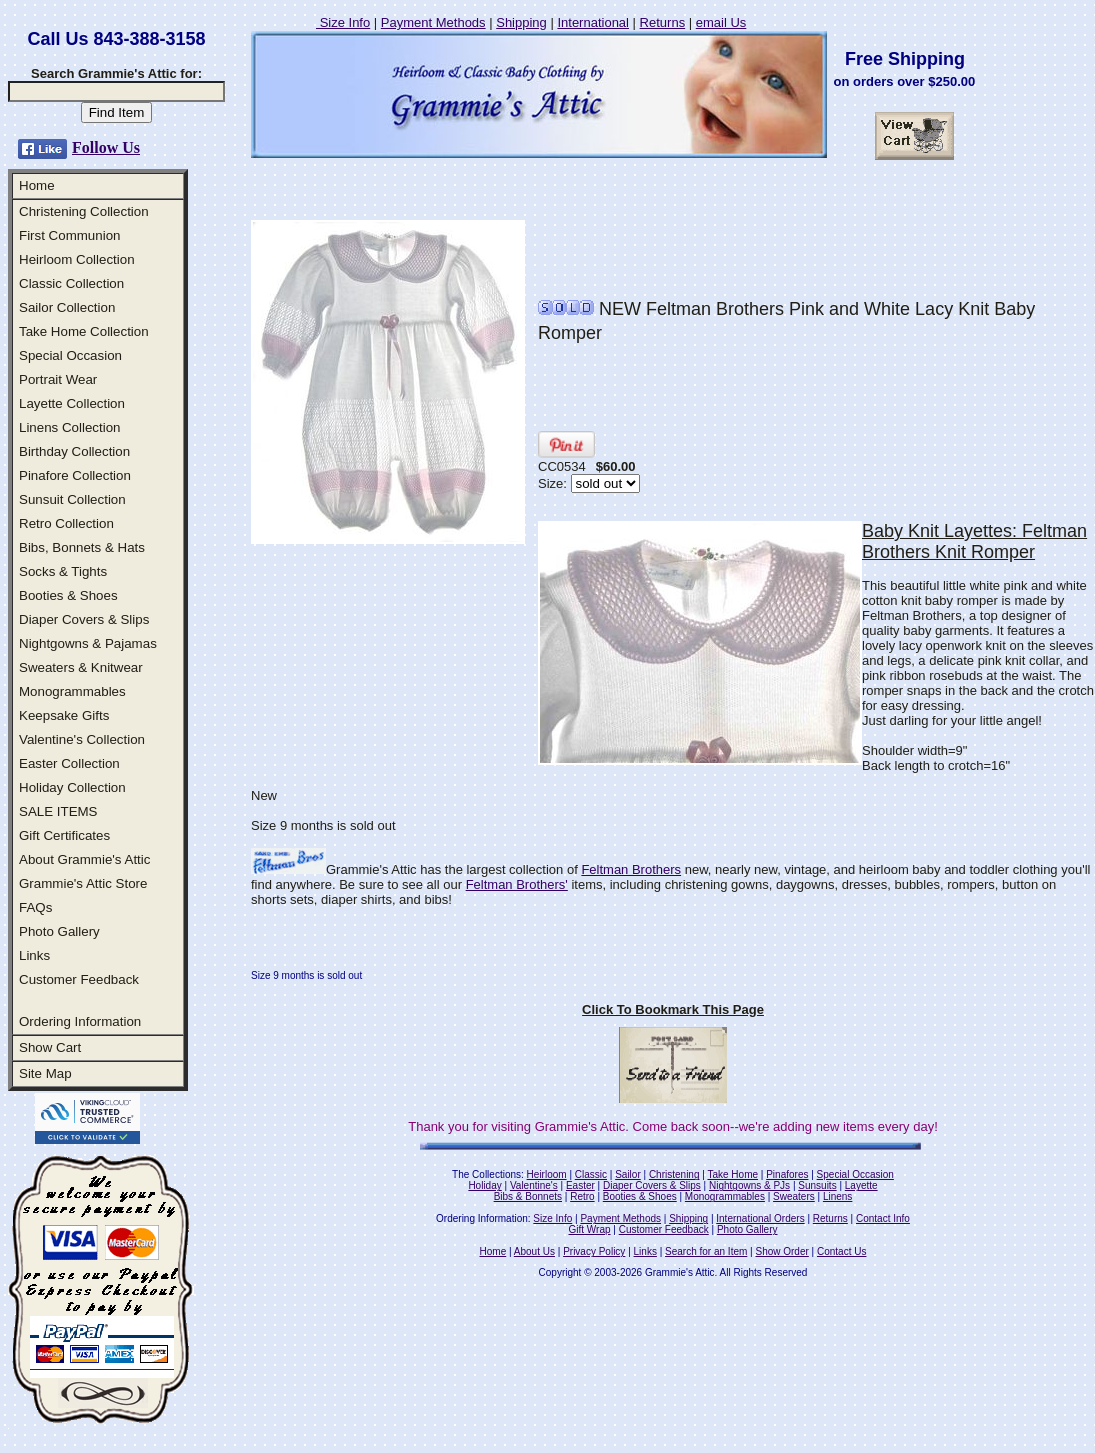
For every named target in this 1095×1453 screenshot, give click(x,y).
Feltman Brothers (631, 869)
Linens (837, 1196)
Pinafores (787, 1174)
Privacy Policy (594, 1251)
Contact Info (883, 1218)
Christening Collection (84, 211)
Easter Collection (69, 763)
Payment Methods (433, 22)
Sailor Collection (67, 307)
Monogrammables (72, 691)
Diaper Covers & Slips (84, 619)
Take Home (732, 1174)
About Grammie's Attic (84, 859)
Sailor (628, 1174)
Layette (861, 1185)
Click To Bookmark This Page (673, 1009)
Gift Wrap (590, 1229)
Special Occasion (70, 355)
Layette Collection (72, 403)
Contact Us (841, 1251)
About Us (534, 1251)
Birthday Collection (74, 451)
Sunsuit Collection (72, 499)
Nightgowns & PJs (749, 1185)
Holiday (484, 1185)
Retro (582, 1196)
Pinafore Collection (75, 475)
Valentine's (534, 1185)
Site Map (45, 1073)
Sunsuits (817, 1185)
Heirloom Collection (77, 259)
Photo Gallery (59, 931)
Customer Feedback (79, 979)
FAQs (35, 907)
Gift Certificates (64, 835)
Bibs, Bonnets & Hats (82, 547)
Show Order (781, 1251)
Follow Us (106, 147)
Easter (580, 1185)
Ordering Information (80, 1021)
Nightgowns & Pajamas (88, 643)
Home (37, 185)
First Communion (69, 235)
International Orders (760, 1218)
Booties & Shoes (68, 595)
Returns (663, 22)
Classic (591, 1174)
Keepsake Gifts (64, 715)
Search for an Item (706, 1251)
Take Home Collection (84, 331)
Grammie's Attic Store (83, 883)
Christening (674, 1174)
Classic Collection (71, 283)
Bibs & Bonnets (528, 1196)
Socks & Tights (63, 571)
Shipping (521, 22)
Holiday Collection (72, 787)
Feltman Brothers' (517, 884)
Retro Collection (66, 523)
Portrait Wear (58, 379)
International (593, 22)
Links (34, 955)
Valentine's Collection (82, 739)
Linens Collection (70, 427)
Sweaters (794, 1196)
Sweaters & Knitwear (81, 667)
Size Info (343, 22)
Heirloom (547, 1174)
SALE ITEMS (58, 811)
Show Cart (50, 1047)
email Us (721, 22)
